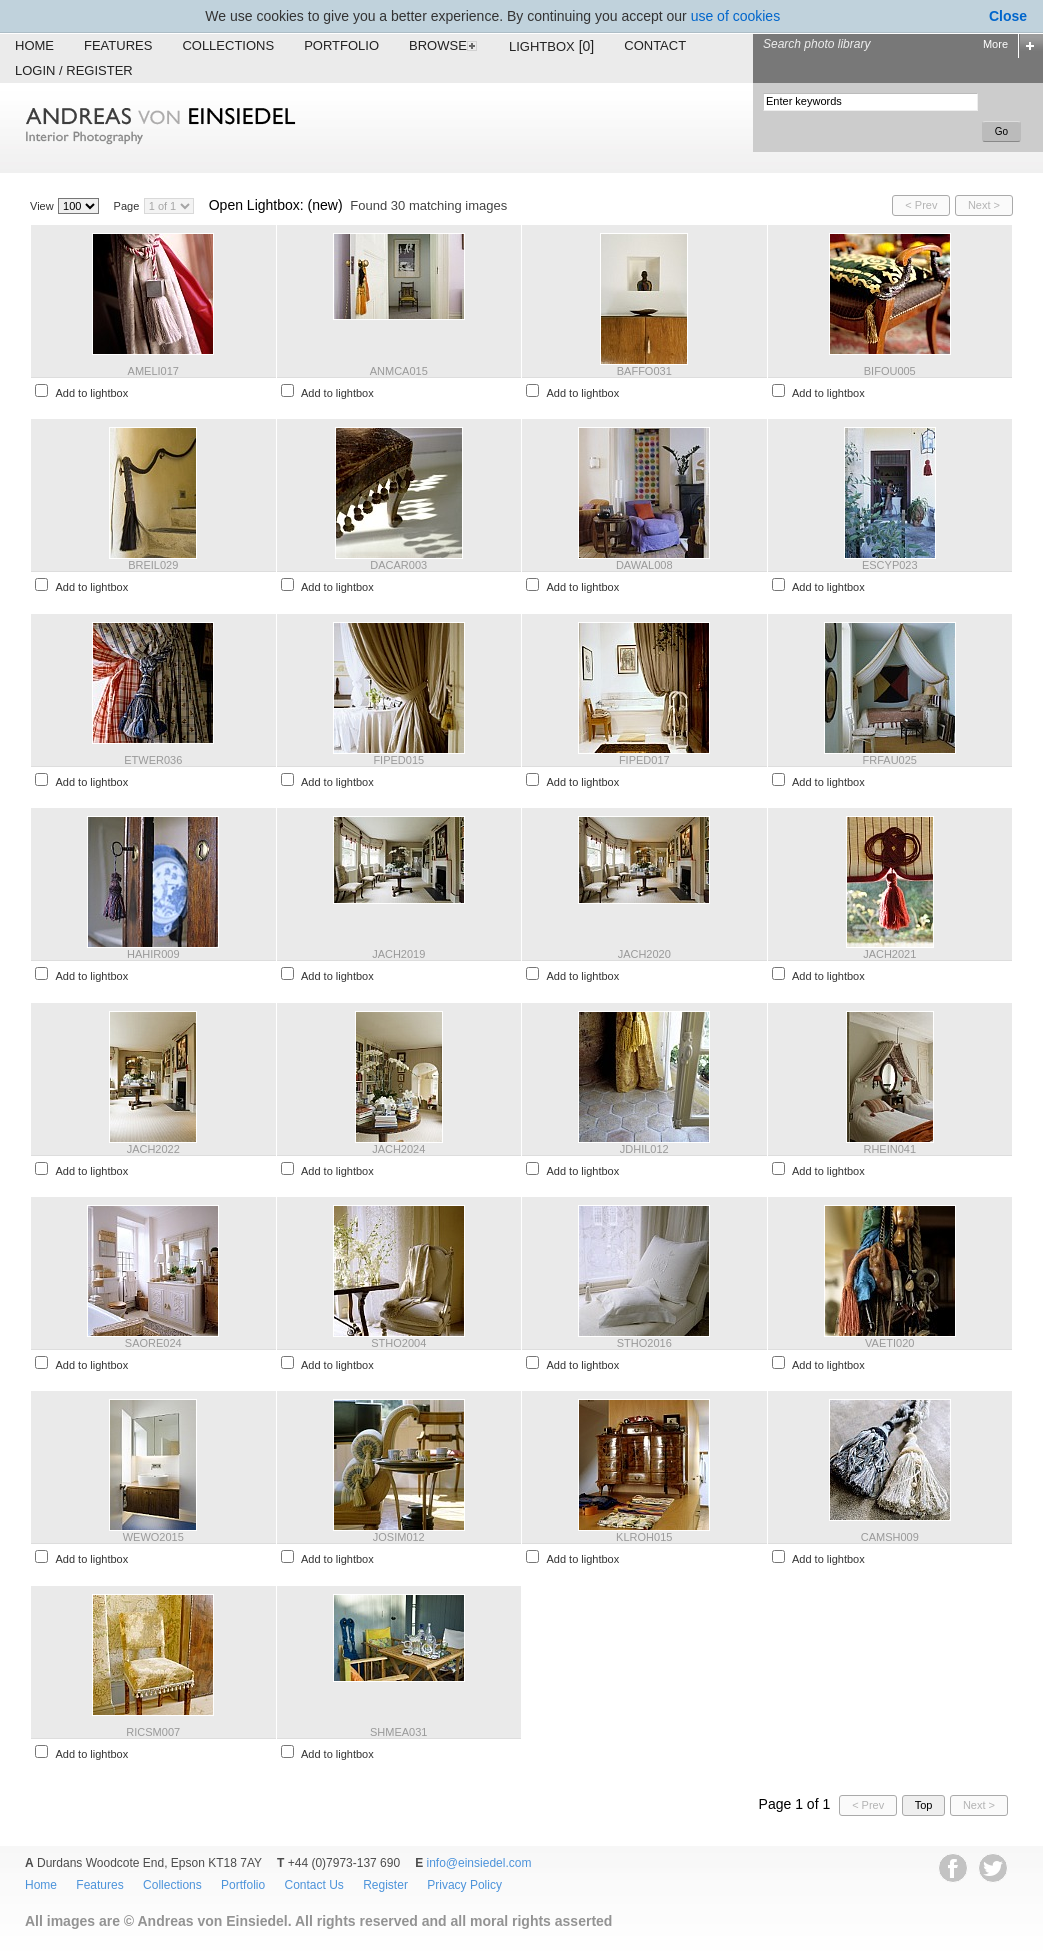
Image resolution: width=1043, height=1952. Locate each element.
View (42, 206)
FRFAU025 (890, 760)
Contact (655, 45)
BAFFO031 (644, 371)
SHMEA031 (398, 1732)
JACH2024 (398, 1149)
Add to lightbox (91, 393)
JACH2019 (398, 954)
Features (118, 45)
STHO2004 (398, 1343)
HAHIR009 (153, 954)
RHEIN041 (889, 1149)
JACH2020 (644, 954)
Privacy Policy (464, 1885)
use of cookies (736, 16)
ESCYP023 (890, 565)
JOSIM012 (399, 1537)
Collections (228, 45)
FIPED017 (644, 760)
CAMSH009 (890, 1537)
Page (127, 206)
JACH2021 (889, 954)
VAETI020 (889, 1343)
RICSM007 (153, 1732)
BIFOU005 (890, 371)
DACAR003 (398, 565)
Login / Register (74, 70)
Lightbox (551, 46)
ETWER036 (153, 760)
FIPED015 (398, 760)
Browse (444, 45)
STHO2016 (644, 1343)
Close (1008, 16)
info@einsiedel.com (479, 1863)
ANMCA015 (399, 371)
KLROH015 (644, 1537)
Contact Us (313, 1885)
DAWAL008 (644, 565)
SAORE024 (153, 1343)
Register (385, 1885)
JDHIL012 (644, 1149)
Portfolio (341, 45)
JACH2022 (153, 1149)
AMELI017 (153, 371)
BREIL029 (153, 565)
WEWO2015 (153, 1537)
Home (34, 45)
